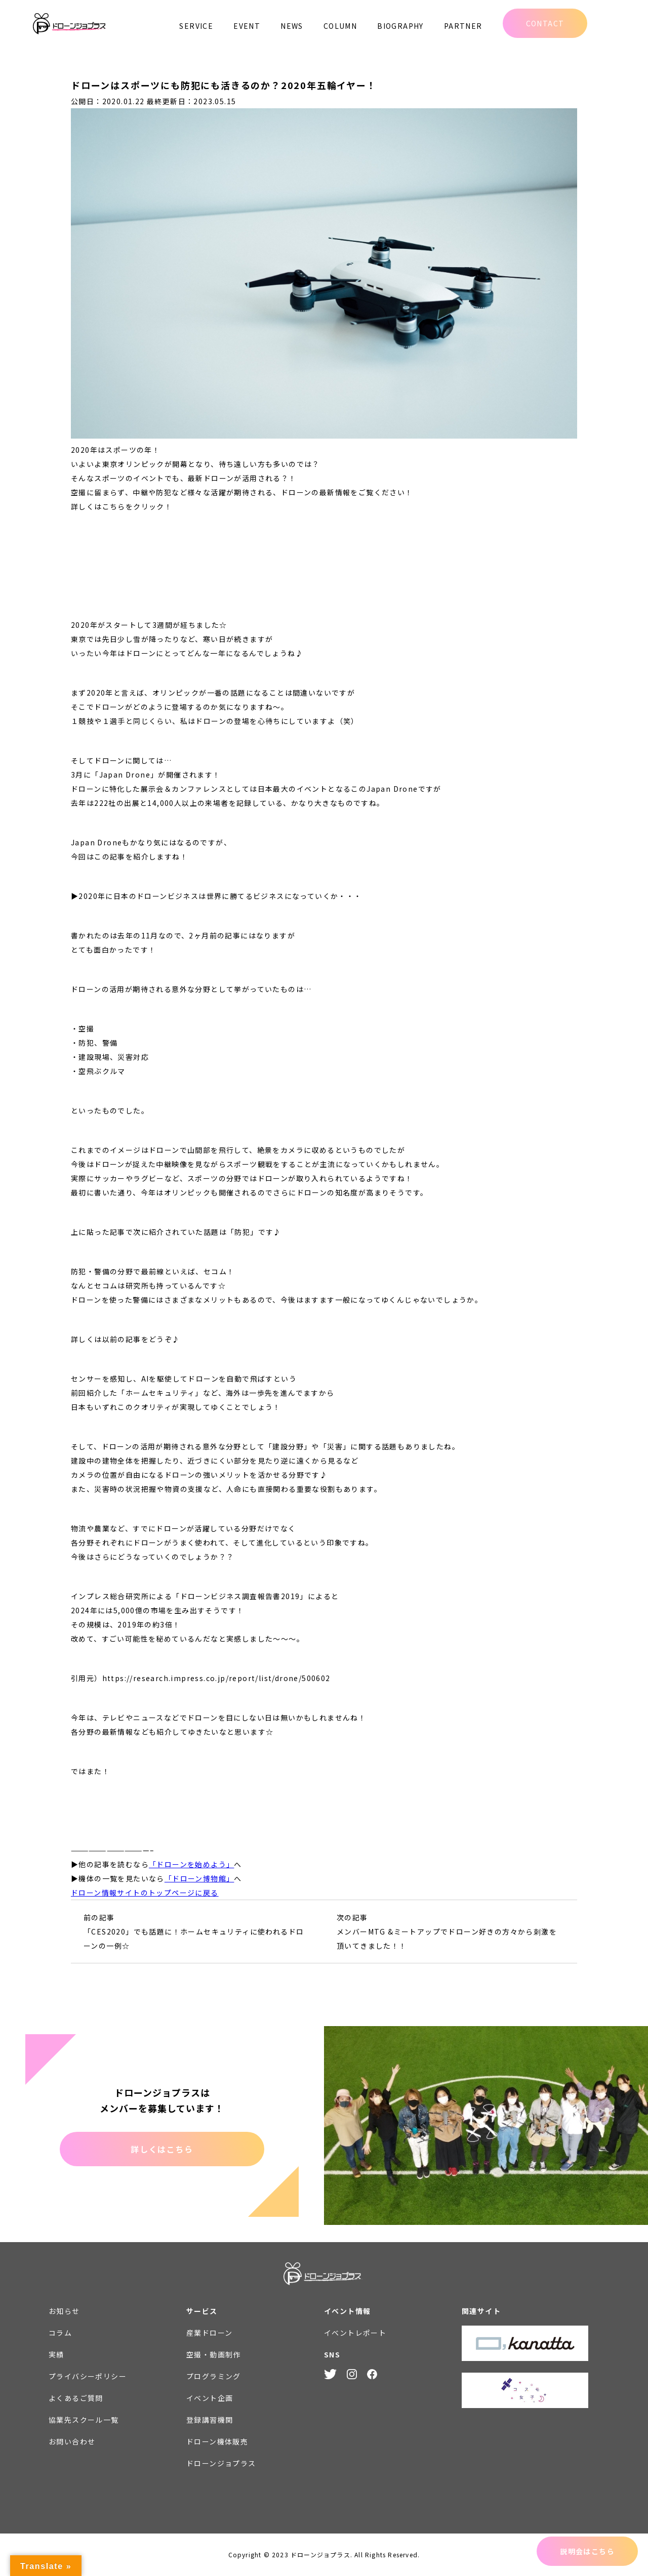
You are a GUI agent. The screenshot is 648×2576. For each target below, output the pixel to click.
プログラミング (213, 2376)
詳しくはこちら (162, 2149)
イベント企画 (209, 2398)
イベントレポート (355, 2333)
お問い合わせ (72, 2441)
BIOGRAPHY (400, 26)
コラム (60, 2333)
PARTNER (463, 26)
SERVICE (196, 26)
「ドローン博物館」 (199, 1878)
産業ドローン (209, 2333)
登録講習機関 (209, 2420)
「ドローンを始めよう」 (191, 1864)
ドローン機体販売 (217, 2441)
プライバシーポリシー (88, 2376)
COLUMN (340, 26)
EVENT (246, 26)
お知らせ (64, 2311)
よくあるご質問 (76, 2398)
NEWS (291, 26)
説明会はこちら (587, 2551)
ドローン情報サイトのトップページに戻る (145, 1892)
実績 (56, 2354)
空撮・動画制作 (213, 2354)
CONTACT (545, 23)
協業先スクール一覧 (84, 2420)
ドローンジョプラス (221, 2463)
